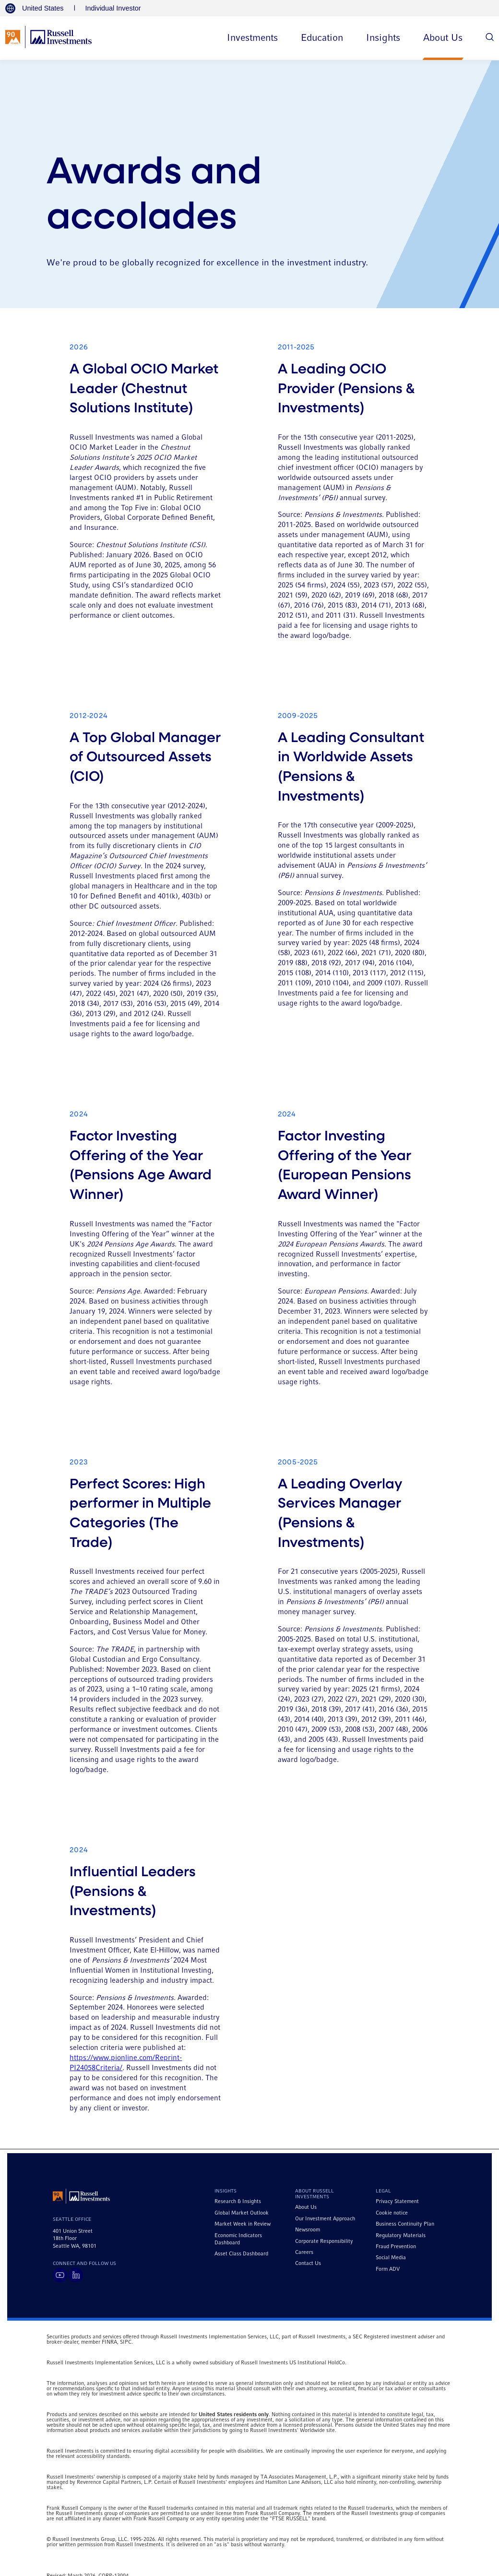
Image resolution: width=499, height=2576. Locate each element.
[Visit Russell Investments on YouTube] (60, 2275)
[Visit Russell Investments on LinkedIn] (76, 2275)
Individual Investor (113, 8)
